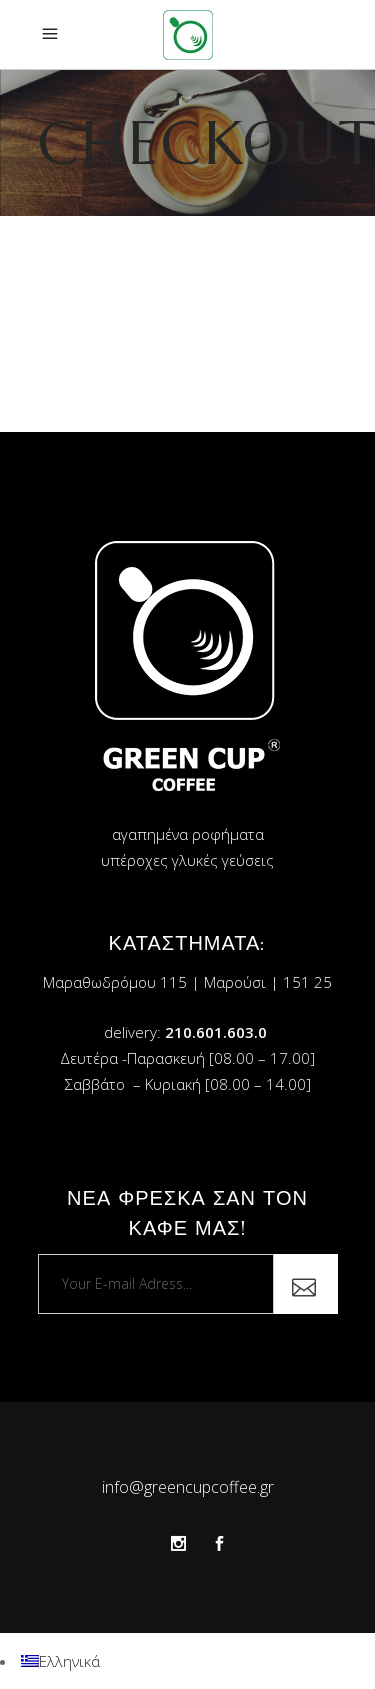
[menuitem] (60, 1661)
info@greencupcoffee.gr (188, 1487)
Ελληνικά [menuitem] (69, 1661)
